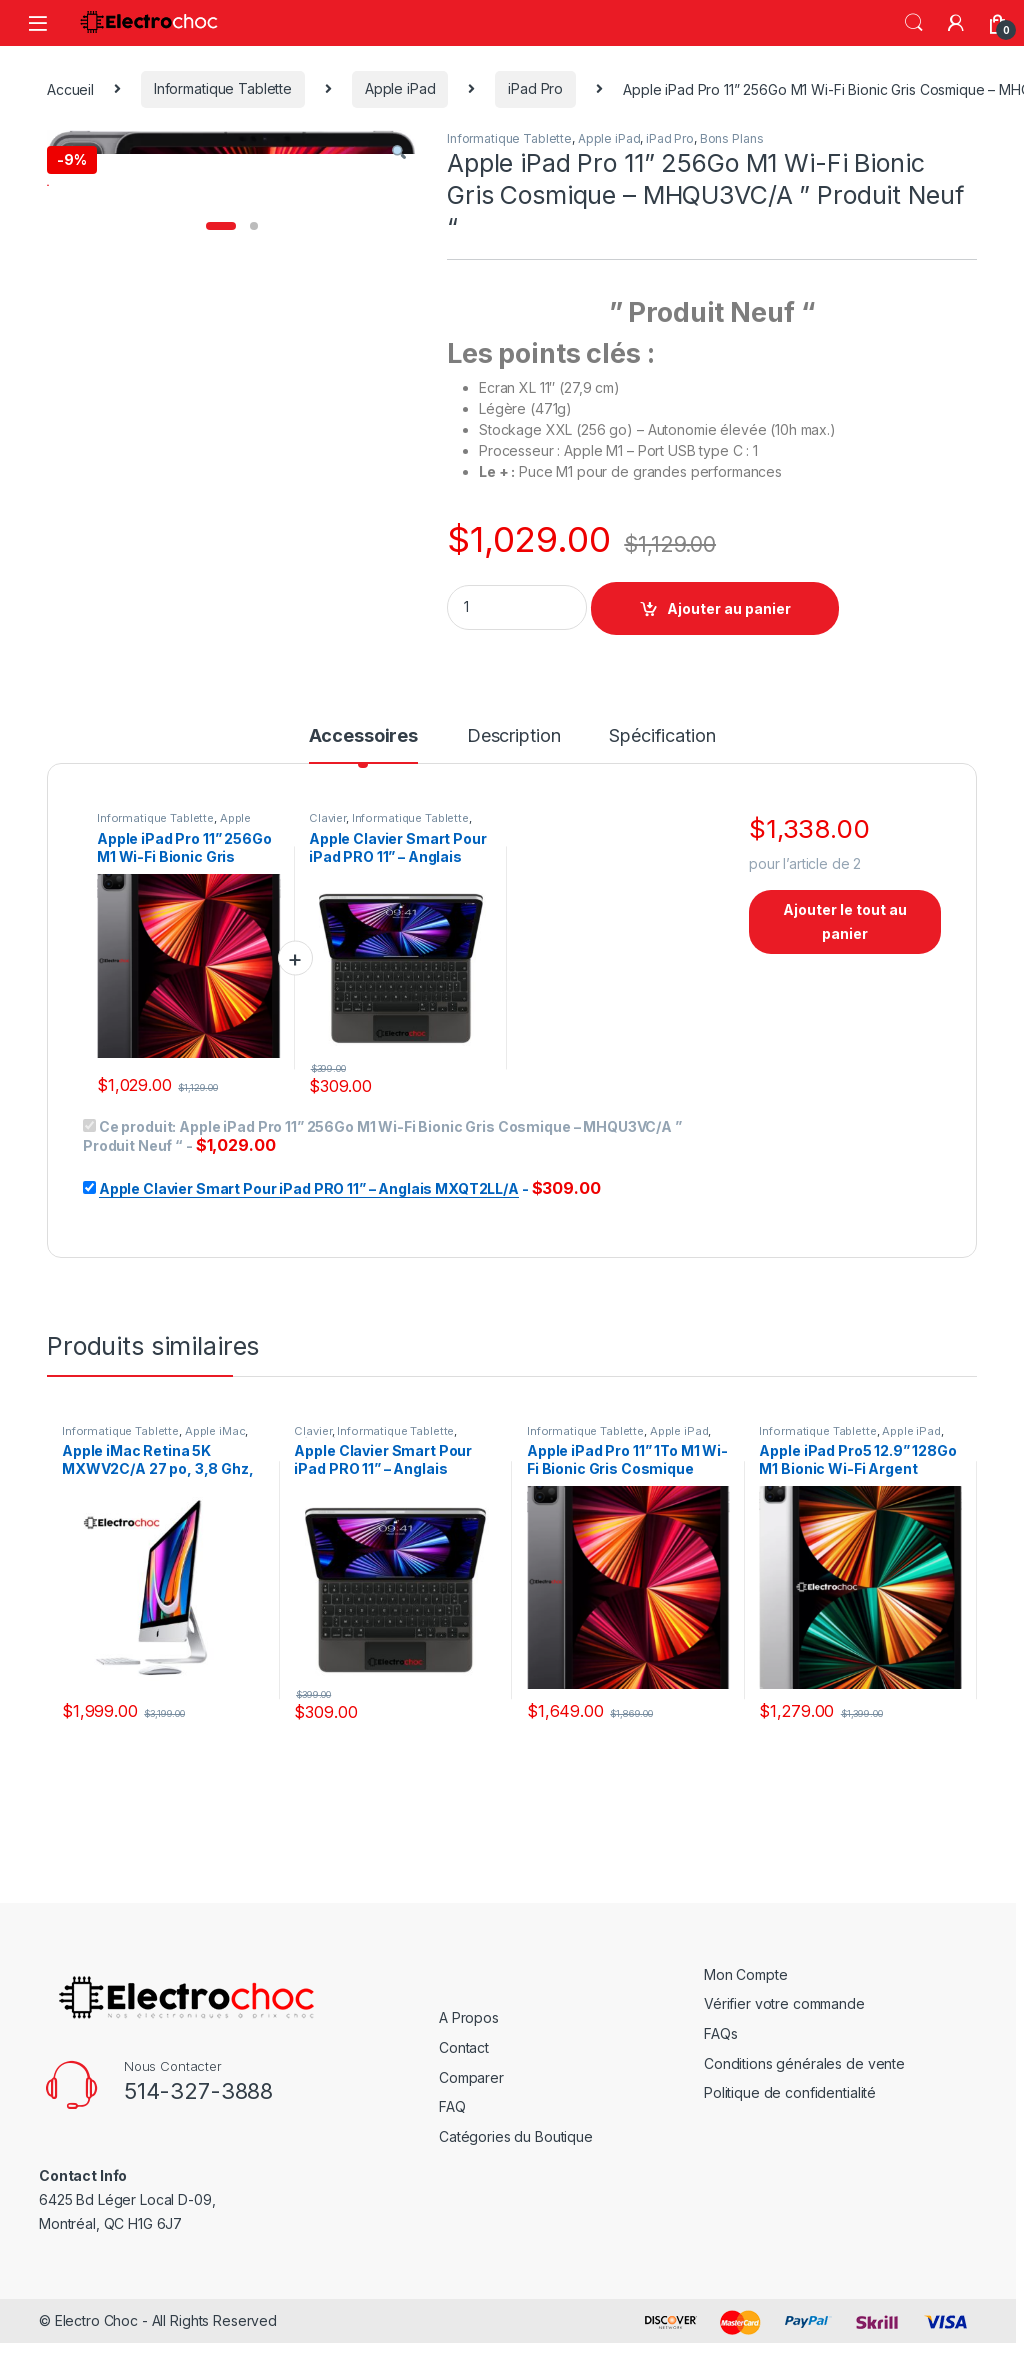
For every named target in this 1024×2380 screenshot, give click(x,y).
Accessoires (363, 782)
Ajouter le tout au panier (845, 967)
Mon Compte (746, 2020)
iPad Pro (535, 88)
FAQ (452, 2152)
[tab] (363, 791)
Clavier (327, 864)
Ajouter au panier (729, 608)
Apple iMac (215, 1477)
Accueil (70, 88)
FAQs (720, 2079)
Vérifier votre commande (784, 2050)
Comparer (471, 2123)
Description (513, 782)
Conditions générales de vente (804, 2109)
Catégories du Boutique (516, 2182)
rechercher (914, 23)
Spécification (662, 782)
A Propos (469, 2064)
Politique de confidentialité (790, 2138)
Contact (464, 2093)
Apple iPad (400, 88)
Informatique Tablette (223, 88)
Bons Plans (732, 138)
